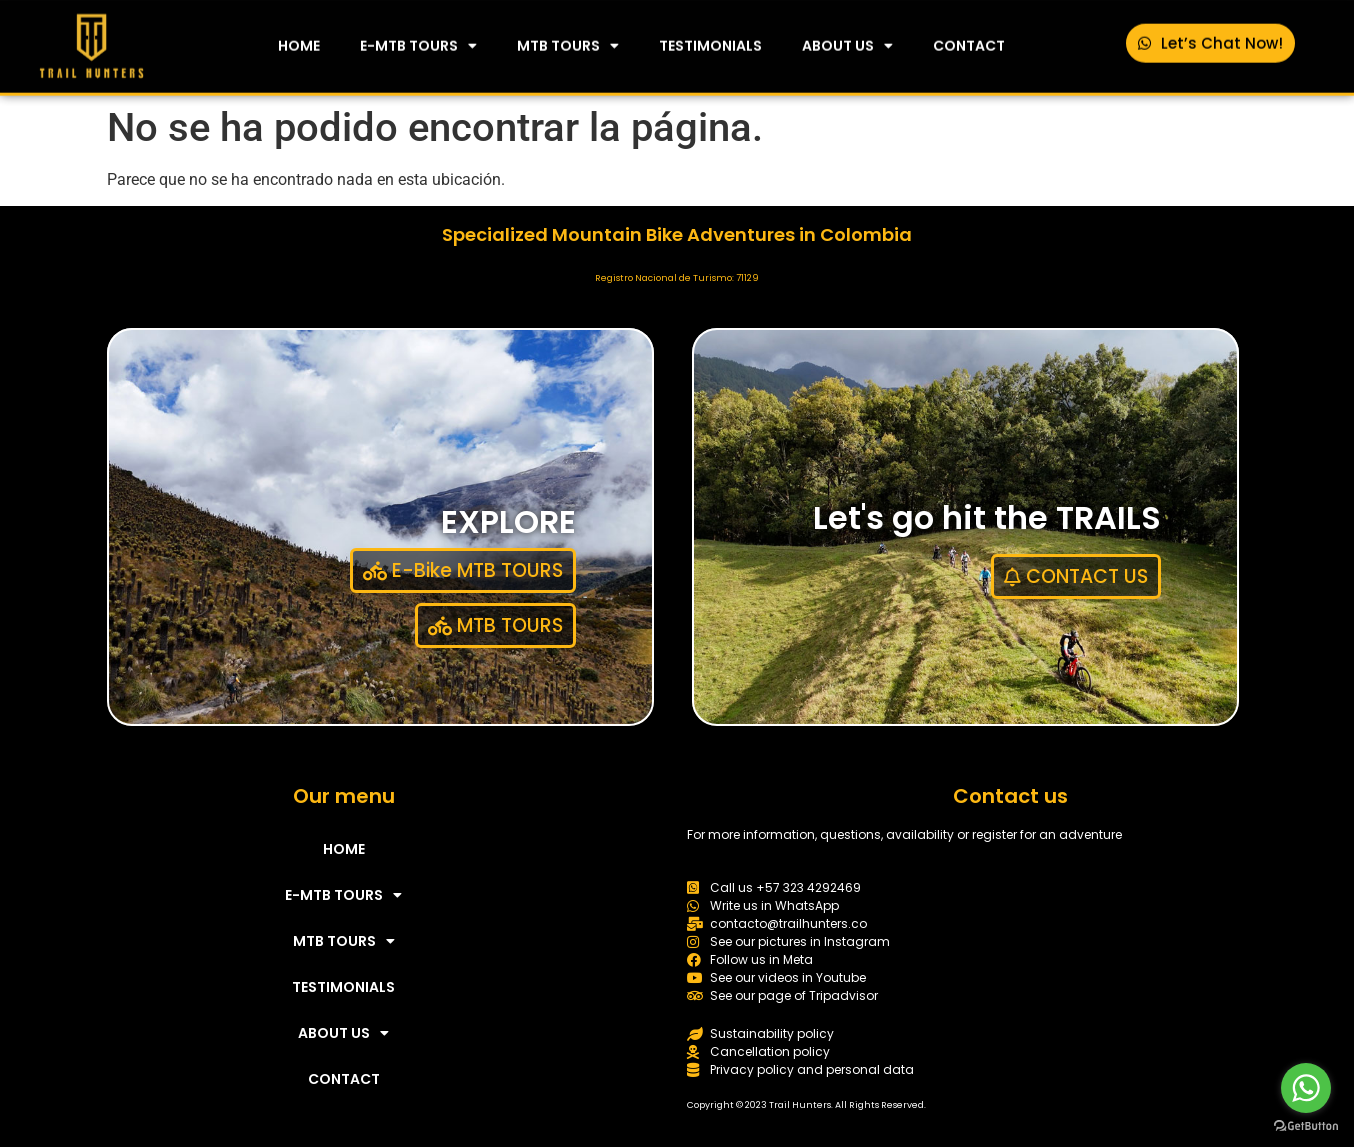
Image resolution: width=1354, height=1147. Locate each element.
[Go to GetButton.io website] (1306, 1126)
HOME (299, 42)
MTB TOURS (568, 42)
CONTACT (969, 42)
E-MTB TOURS (418, 42)
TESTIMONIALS (710, 42)
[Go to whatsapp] (1306, 1088)
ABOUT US (847, 42)
